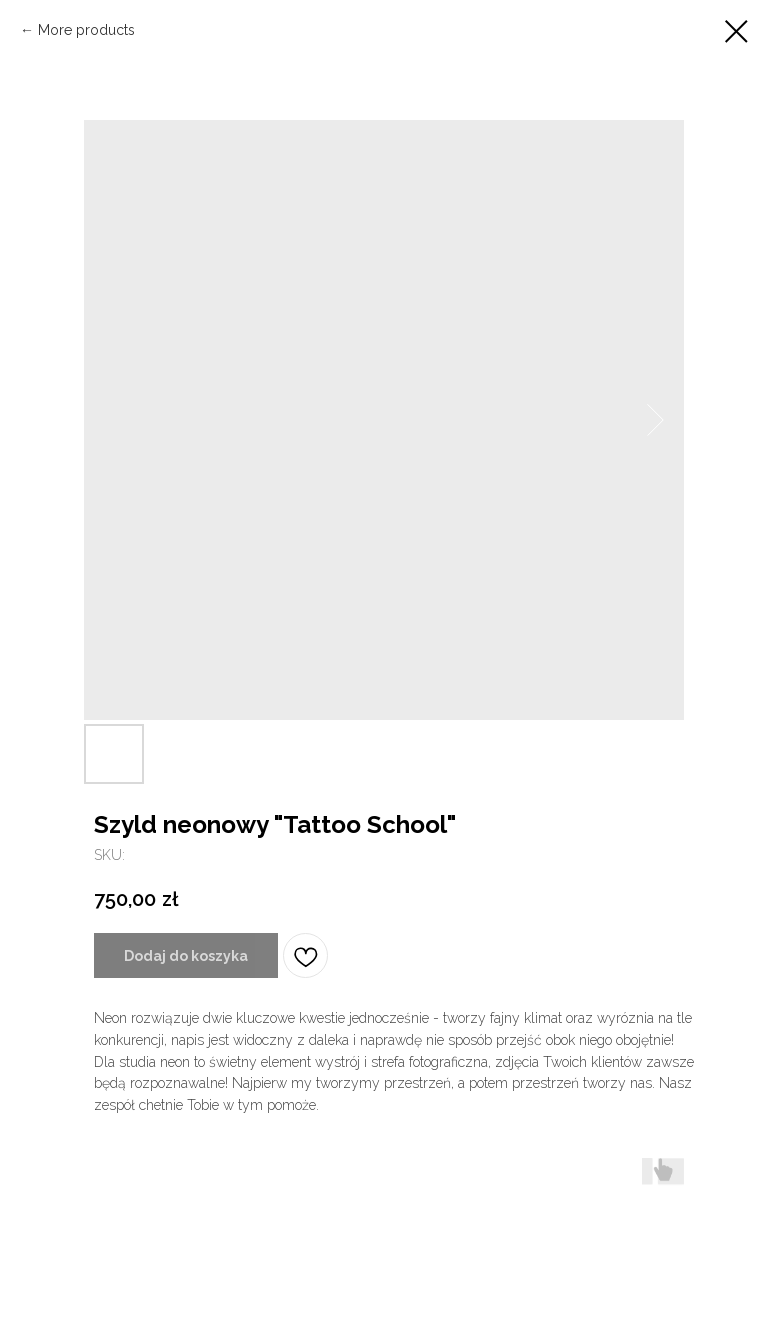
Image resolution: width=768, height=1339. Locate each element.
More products (86, 30)
